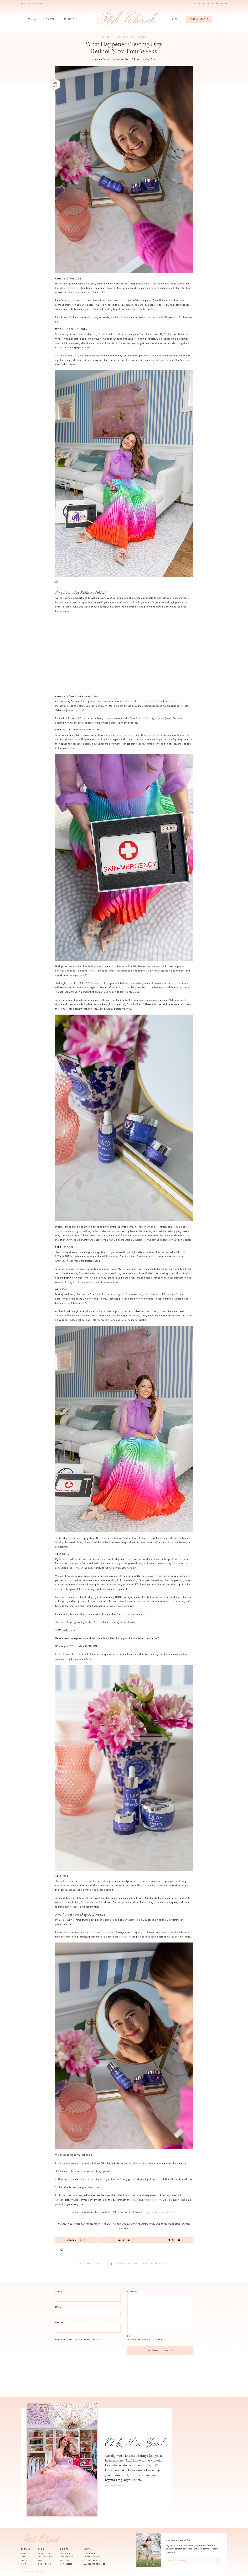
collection (73, 287)
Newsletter (66, 2564)
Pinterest (65, 2560)
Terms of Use (91, 2553)
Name (58, 2291)
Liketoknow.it (68, 2557)
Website (59, 2322)
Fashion (33, 20)
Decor (24, 2560)
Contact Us (44, 2564)
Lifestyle (68, 20)
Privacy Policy (92, 2557)
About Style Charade (114, 2486)
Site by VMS (26, 2571)
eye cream (153, 701)
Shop (175, 20)
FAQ (40, 2560)
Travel (50, 20)
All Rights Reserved (95, 2564)
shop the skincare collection (160, 2212)
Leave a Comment (76, 2240)
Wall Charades (199, 19)
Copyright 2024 (92, 2560)
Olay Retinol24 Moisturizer (94, 2264)
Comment (132, 2291)
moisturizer (175, 701)
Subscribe (37, 3)
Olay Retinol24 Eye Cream (154, 2264)
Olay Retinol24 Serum (125, 2264)
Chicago (107, 37)
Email (58, 2307)
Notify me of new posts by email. (145, 2340)
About (25, 3)
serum (142, 701)
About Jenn (44, 2553)
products (127, 701)
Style (24, 2553)
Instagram (66, 2553)
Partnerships (45, 2557)
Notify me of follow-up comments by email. (78, 2340)
